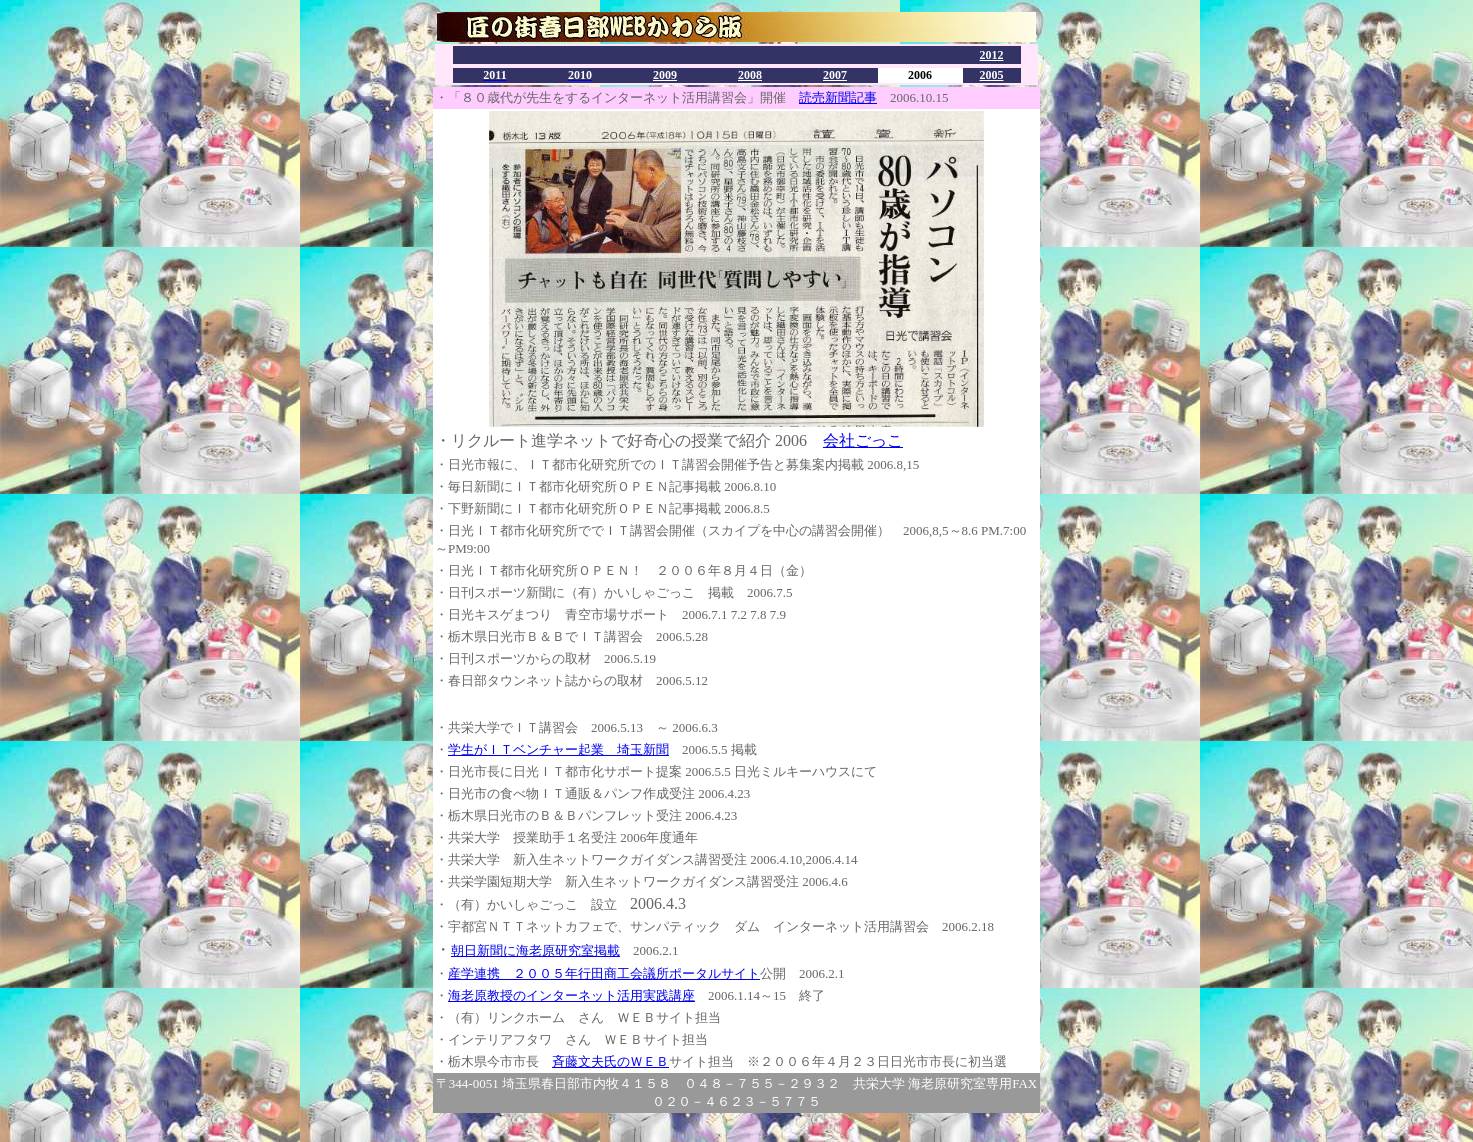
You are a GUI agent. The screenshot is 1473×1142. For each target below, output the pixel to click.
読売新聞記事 (838, 97)
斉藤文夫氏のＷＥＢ (610, 1061)
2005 (992, 75)
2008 (750, 75)
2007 (835, 75)
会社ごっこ (863, 440)
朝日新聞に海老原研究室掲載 (535, 950)
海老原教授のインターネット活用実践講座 (571, 995)
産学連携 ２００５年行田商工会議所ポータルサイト (604, 973)
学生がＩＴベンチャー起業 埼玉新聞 (558, 749)
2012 (992, 55)
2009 (665, 75)
